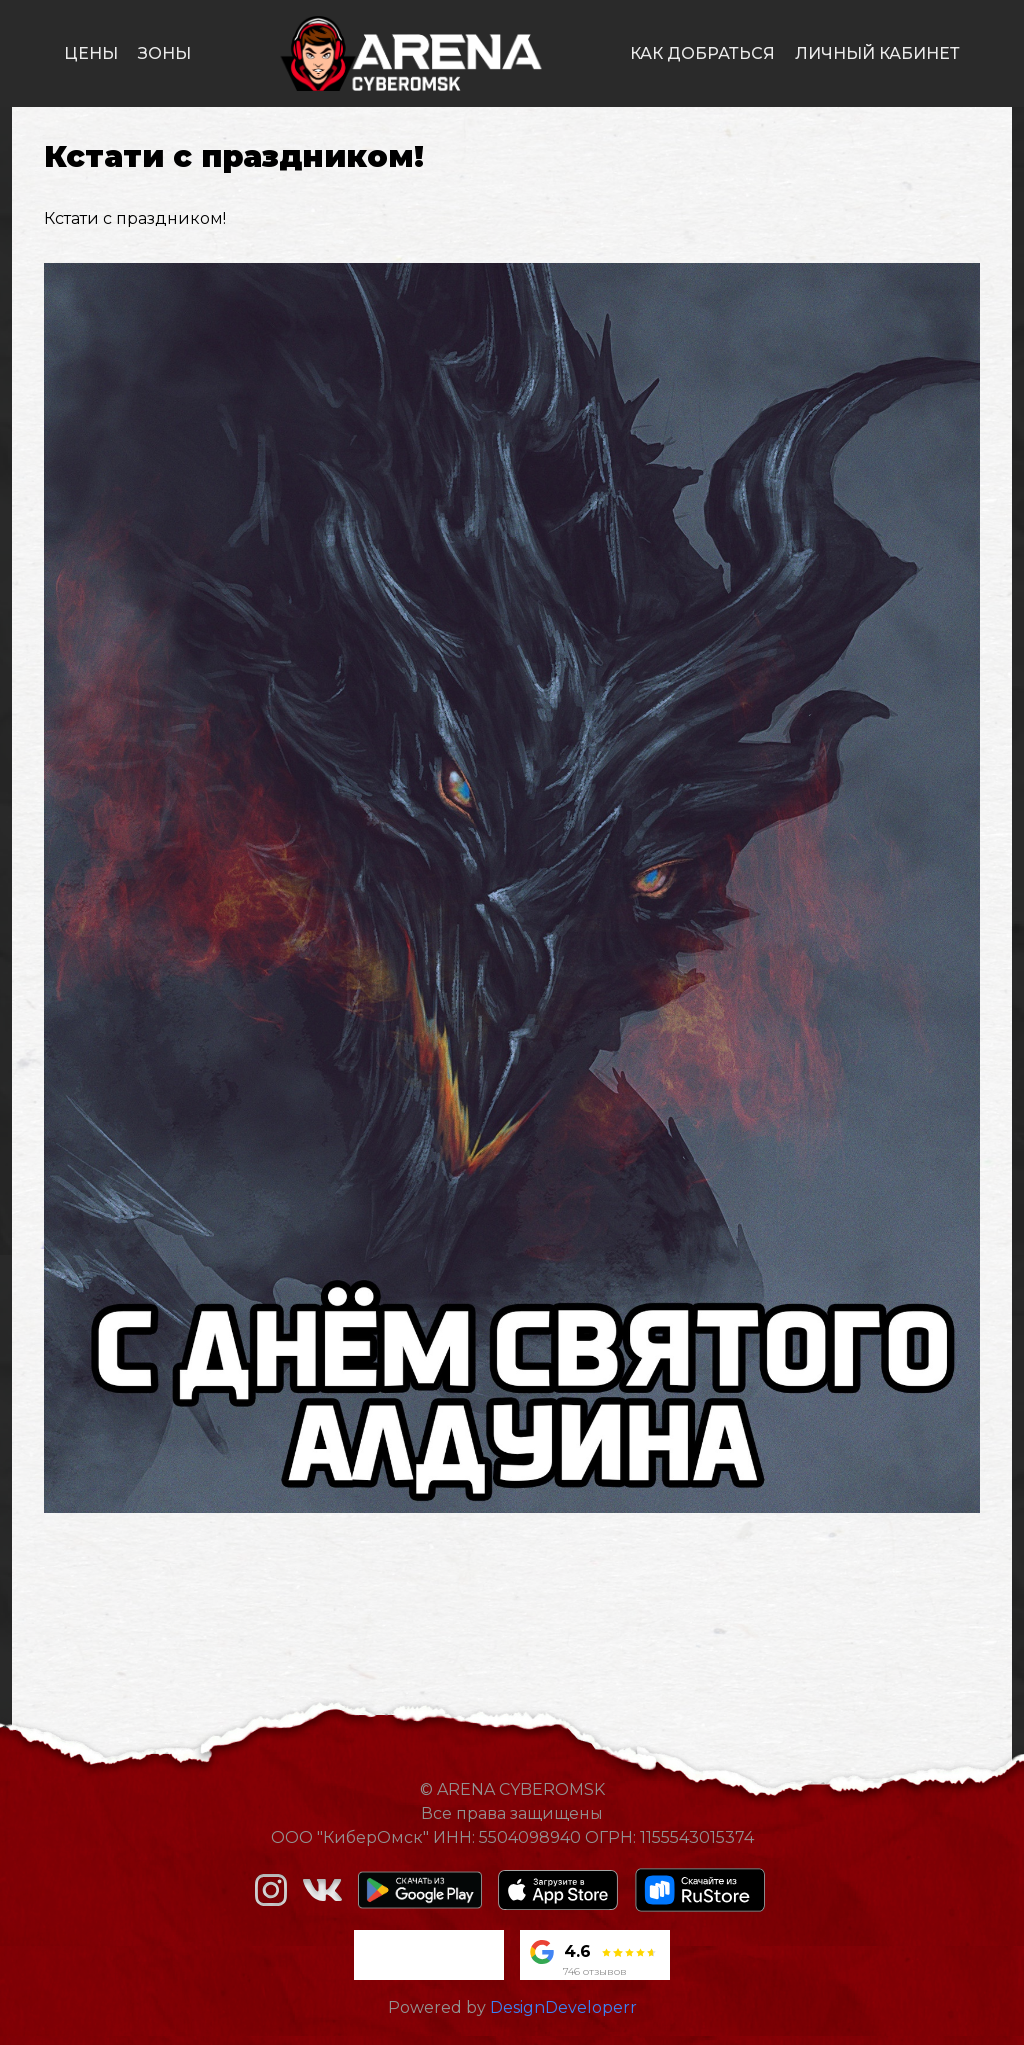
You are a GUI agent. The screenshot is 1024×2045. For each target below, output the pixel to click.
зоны (164, 53)
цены (91, 53)
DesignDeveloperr (563, 2007)
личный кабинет (877, 53)
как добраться (702, 53)
